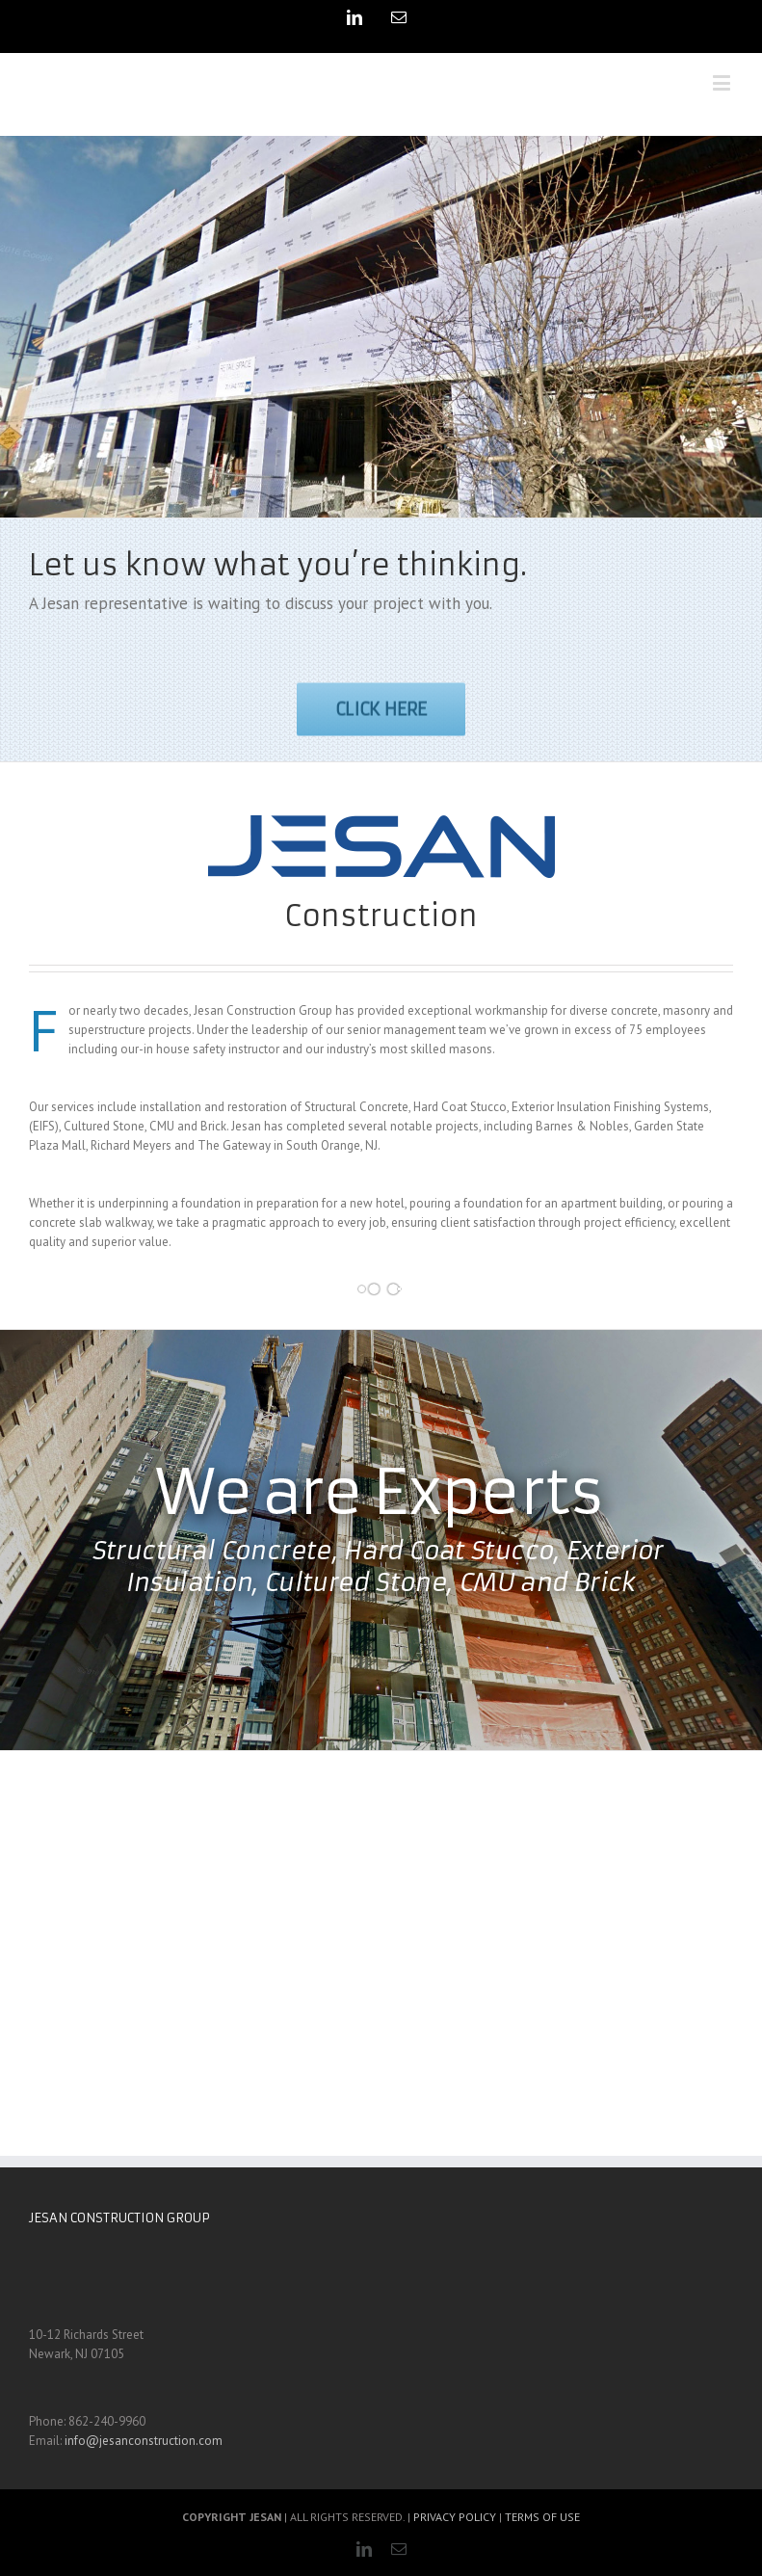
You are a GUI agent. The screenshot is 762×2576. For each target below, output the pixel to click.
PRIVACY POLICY (454, 2517)
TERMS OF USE (542, 2517)
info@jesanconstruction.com (144, 2440)
